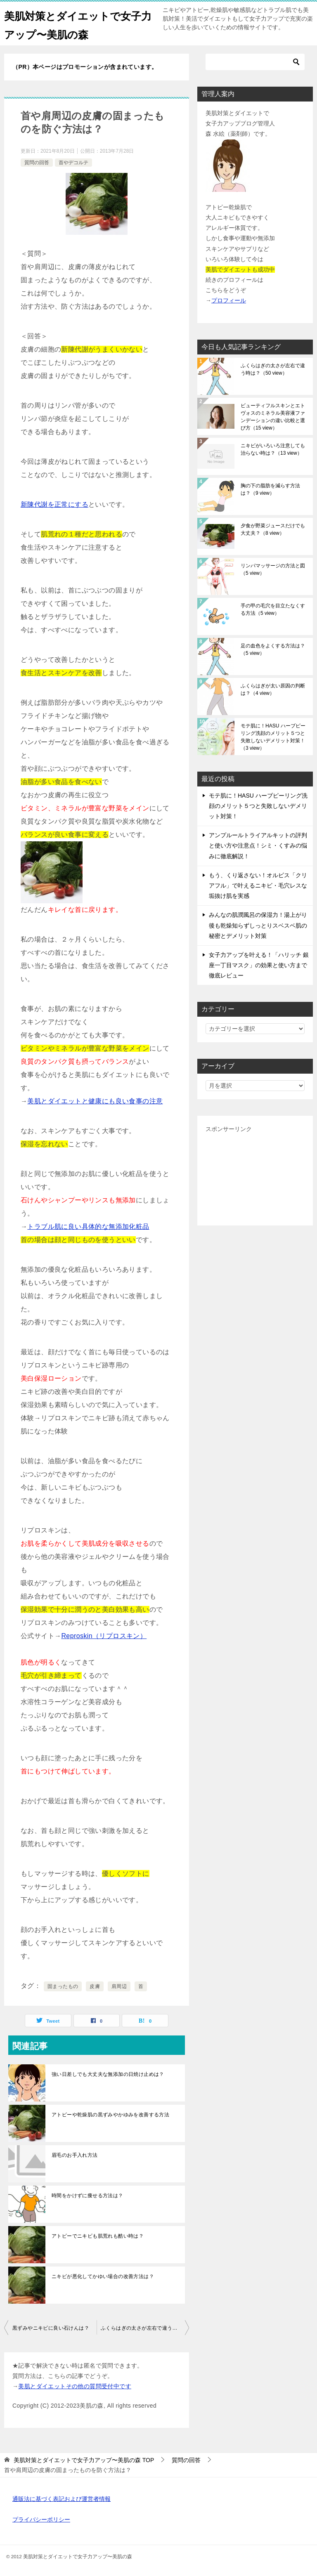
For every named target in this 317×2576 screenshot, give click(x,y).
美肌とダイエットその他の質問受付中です (74, 2386)
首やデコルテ (73, 162)
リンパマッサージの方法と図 (273, 569)
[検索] (255, 62)
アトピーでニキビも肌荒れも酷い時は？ (98, 2236)
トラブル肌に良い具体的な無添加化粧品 (88, 1226)
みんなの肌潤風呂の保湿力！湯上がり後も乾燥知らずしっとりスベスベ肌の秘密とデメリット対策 (258, 925)
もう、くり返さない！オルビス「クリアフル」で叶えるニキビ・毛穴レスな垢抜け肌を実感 (258, 885)
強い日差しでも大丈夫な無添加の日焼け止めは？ (108, 2074)
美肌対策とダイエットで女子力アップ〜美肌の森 (73, 23)
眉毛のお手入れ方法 (75, 2155)
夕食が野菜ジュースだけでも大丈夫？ (273, 529)
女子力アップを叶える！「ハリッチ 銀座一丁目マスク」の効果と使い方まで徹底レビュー (259, 965)
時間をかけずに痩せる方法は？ (87, 2195)
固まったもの (62, 1986)
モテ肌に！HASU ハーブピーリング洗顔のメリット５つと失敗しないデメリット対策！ (273, 737)
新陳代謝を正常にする (54, 504)
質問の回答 (36, 162)
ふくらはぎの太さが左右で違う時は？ (144, 2328)
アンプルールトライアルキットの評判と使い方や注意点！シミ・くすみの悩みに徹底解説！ (258, 845)
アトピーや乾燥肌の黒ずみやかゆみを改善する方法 (110, 2115)
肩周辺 (119, 1986)
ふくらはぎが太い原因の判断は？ (273, 689)
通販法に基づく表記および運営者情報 (61, 2499)
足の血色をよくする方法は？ (273, 649)
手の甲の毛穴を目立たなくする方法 (273, 609)
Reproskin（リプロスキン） (104, 1635)
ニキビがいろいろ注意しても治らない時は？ (273, 449)
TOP (84, 2460)
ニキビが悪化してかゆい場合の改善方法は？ (103, 2276)
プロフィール (228, 300)
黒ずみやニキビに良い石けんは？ (50, 2328)
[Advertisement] (255, 1176)
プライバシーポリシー (41, 2519)
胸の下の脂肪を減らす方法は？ (270, 489)
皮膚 (95, 1986)
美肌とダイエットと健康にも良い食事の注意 (95, 1101)
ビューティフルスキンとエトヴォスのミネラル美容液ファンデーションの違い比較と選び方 (273, 417)
